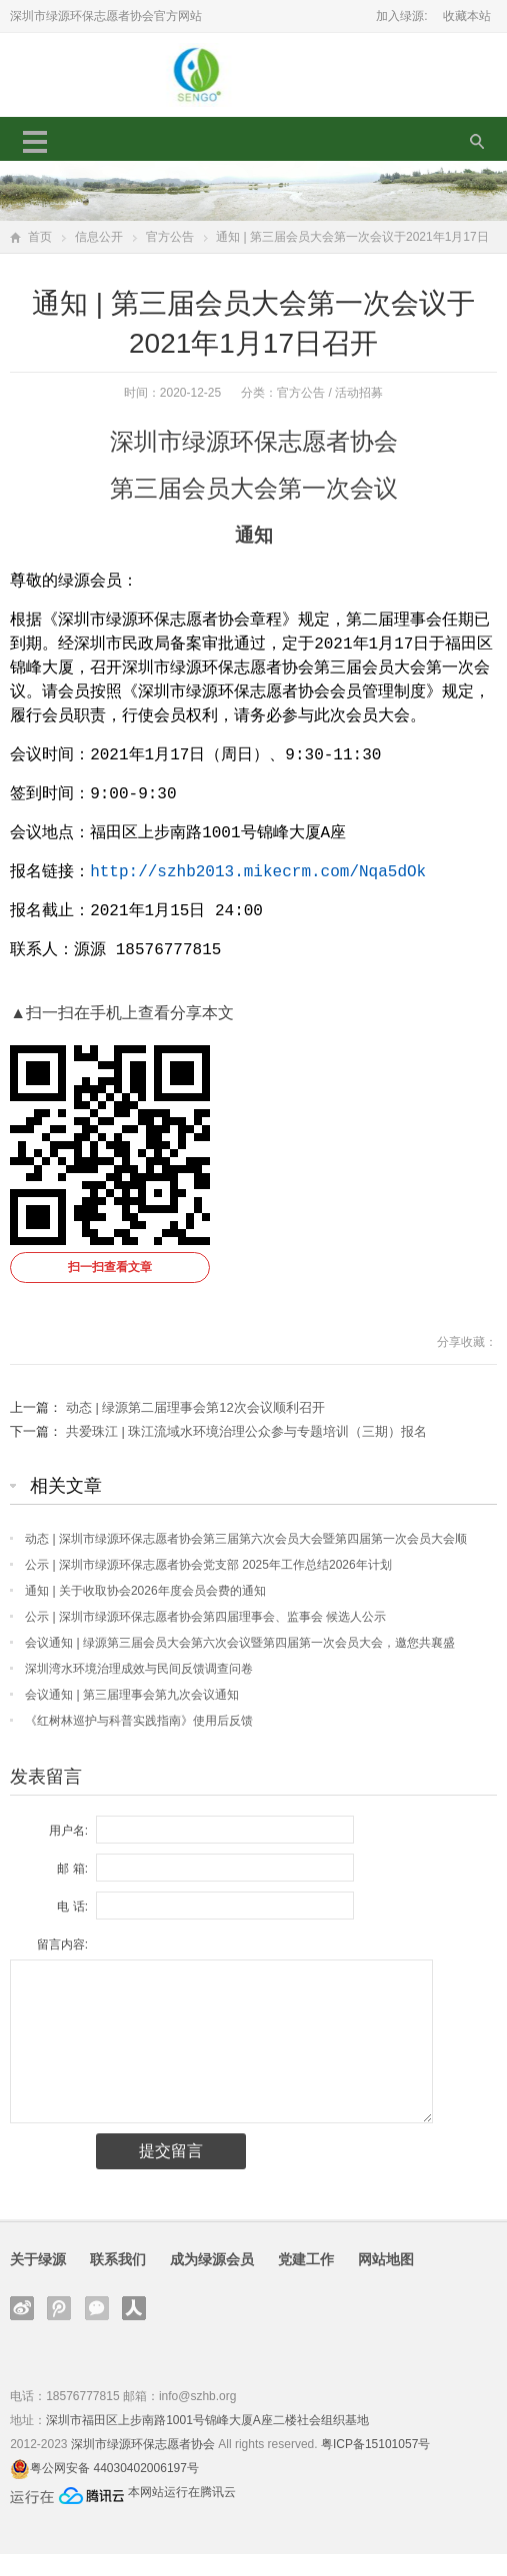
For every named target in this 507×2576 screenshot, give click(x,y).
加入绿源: (401, 16)
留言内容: (62, 1966)
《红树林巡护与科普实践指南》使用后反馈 (139, 1743)
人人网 (134, 2330)
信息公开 (99, 237)
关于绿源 (38, 2281)
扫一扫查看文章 (110, 1289)
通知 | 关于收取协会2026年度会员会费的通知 (145, 1613)
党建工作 (306, 2281)
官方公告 (170, 237)
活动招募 (359, 393)
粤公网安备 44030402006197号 (114, 2490)
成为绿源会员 (212, 2281)
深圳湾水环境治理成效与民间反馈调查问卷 (139, 1691)
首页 (40, 237)
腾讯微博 (59, 2330)
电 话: (72, 1928)
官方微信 (97, 2330)
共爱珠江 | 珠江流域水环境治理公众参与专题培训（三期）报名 (247, 1453)
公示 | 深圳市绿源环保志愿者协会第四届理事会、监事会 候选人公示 (205, 1639)
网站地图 (386, 2281)
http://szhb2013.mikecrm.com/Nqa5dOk (258, 888)
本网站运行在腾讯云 (182, 2514)
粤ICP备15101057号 (375, 2466)
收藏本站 (467, 16)
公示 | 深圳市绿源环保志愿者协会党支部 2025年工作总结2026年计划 (208, 1587)
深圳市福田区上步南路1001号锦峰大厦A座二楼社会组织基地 (207, 2442)
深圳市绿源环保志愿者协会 (143, 2466)
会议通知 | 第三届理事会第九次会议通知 (132, 1717)
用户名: (68, 1853)
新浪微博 (22, 2330)
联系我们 (118, 2281)
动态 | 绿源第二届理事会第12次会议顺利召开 (195, 1429)
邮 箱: (72, 1891)
